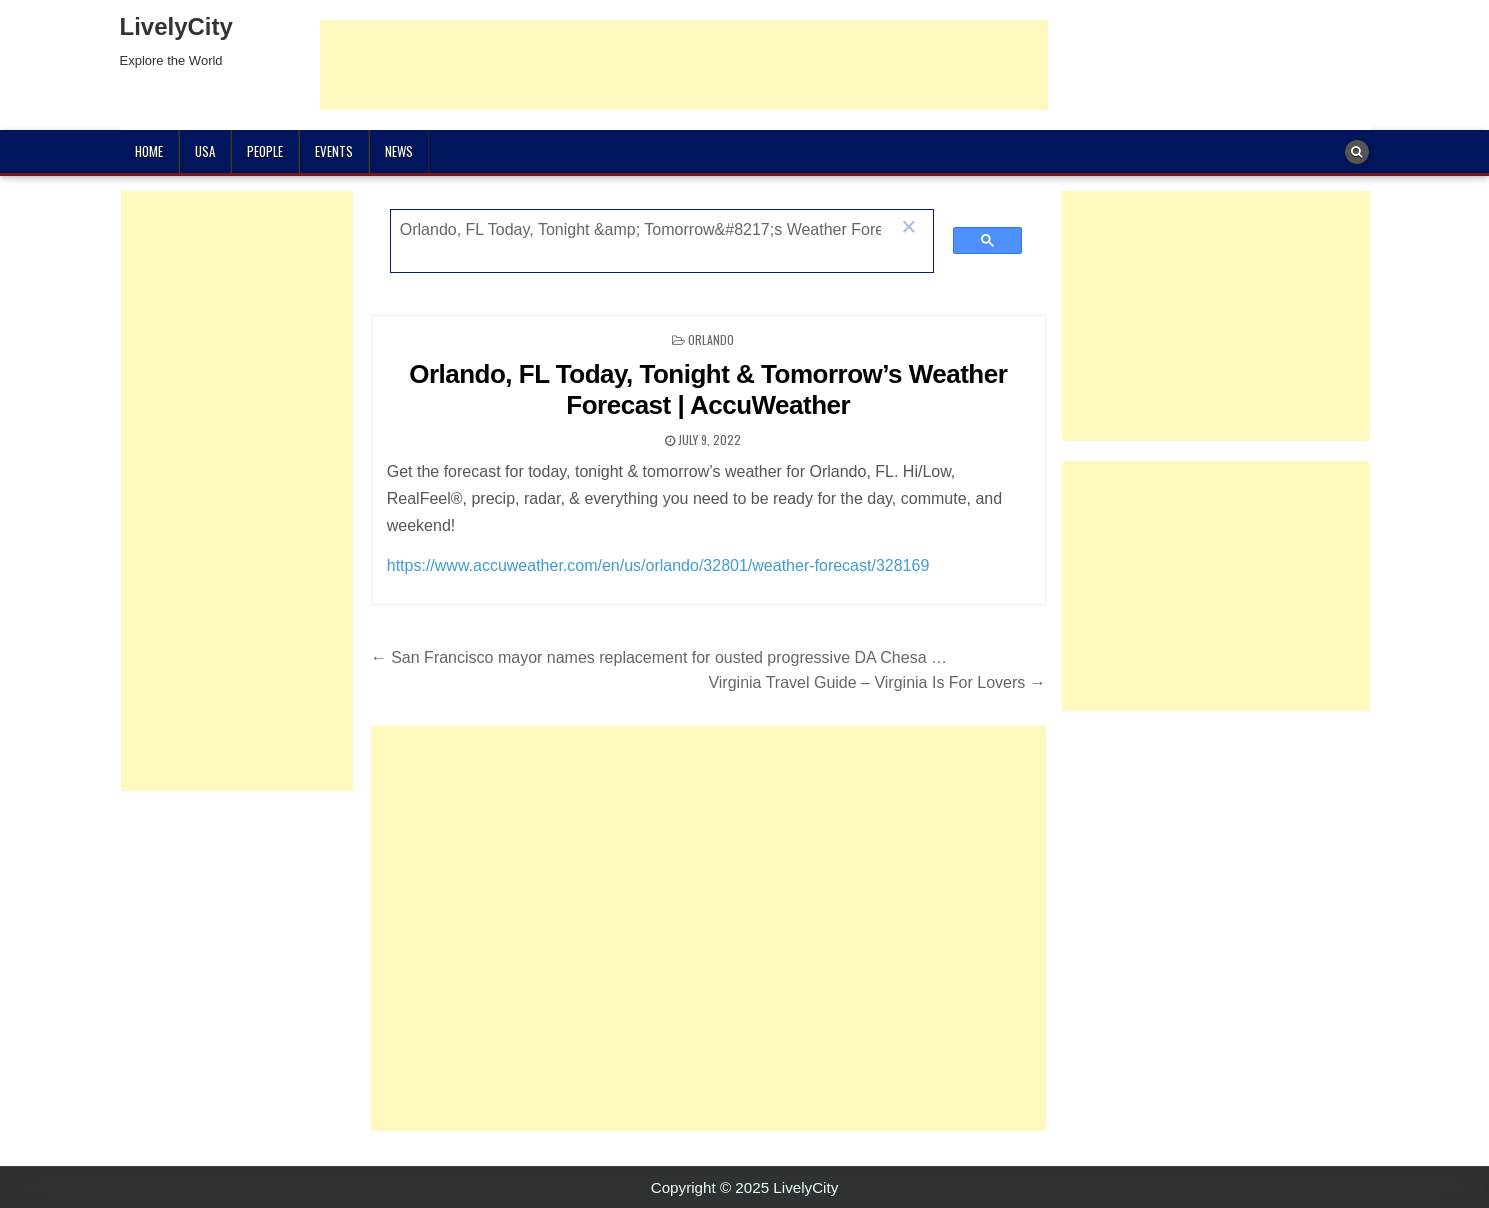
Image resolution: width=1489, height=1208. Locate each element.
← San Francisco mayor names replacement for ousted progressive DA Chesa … (659, 657)
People (265, 151)
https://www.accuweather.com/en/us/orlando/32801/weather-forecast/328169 (658, 565)
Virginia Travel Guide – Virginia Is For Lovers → (876, 682)
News (399, 151)
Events (334, 151)
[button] (909, 229)
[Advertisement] (684, 65)
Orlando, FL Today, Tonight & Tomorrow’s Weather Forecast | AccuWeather (708, 389)
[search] (640, 230)
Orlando (711, 339)
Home (149, 151)
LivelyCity (176, 26)
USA (205, 151)
